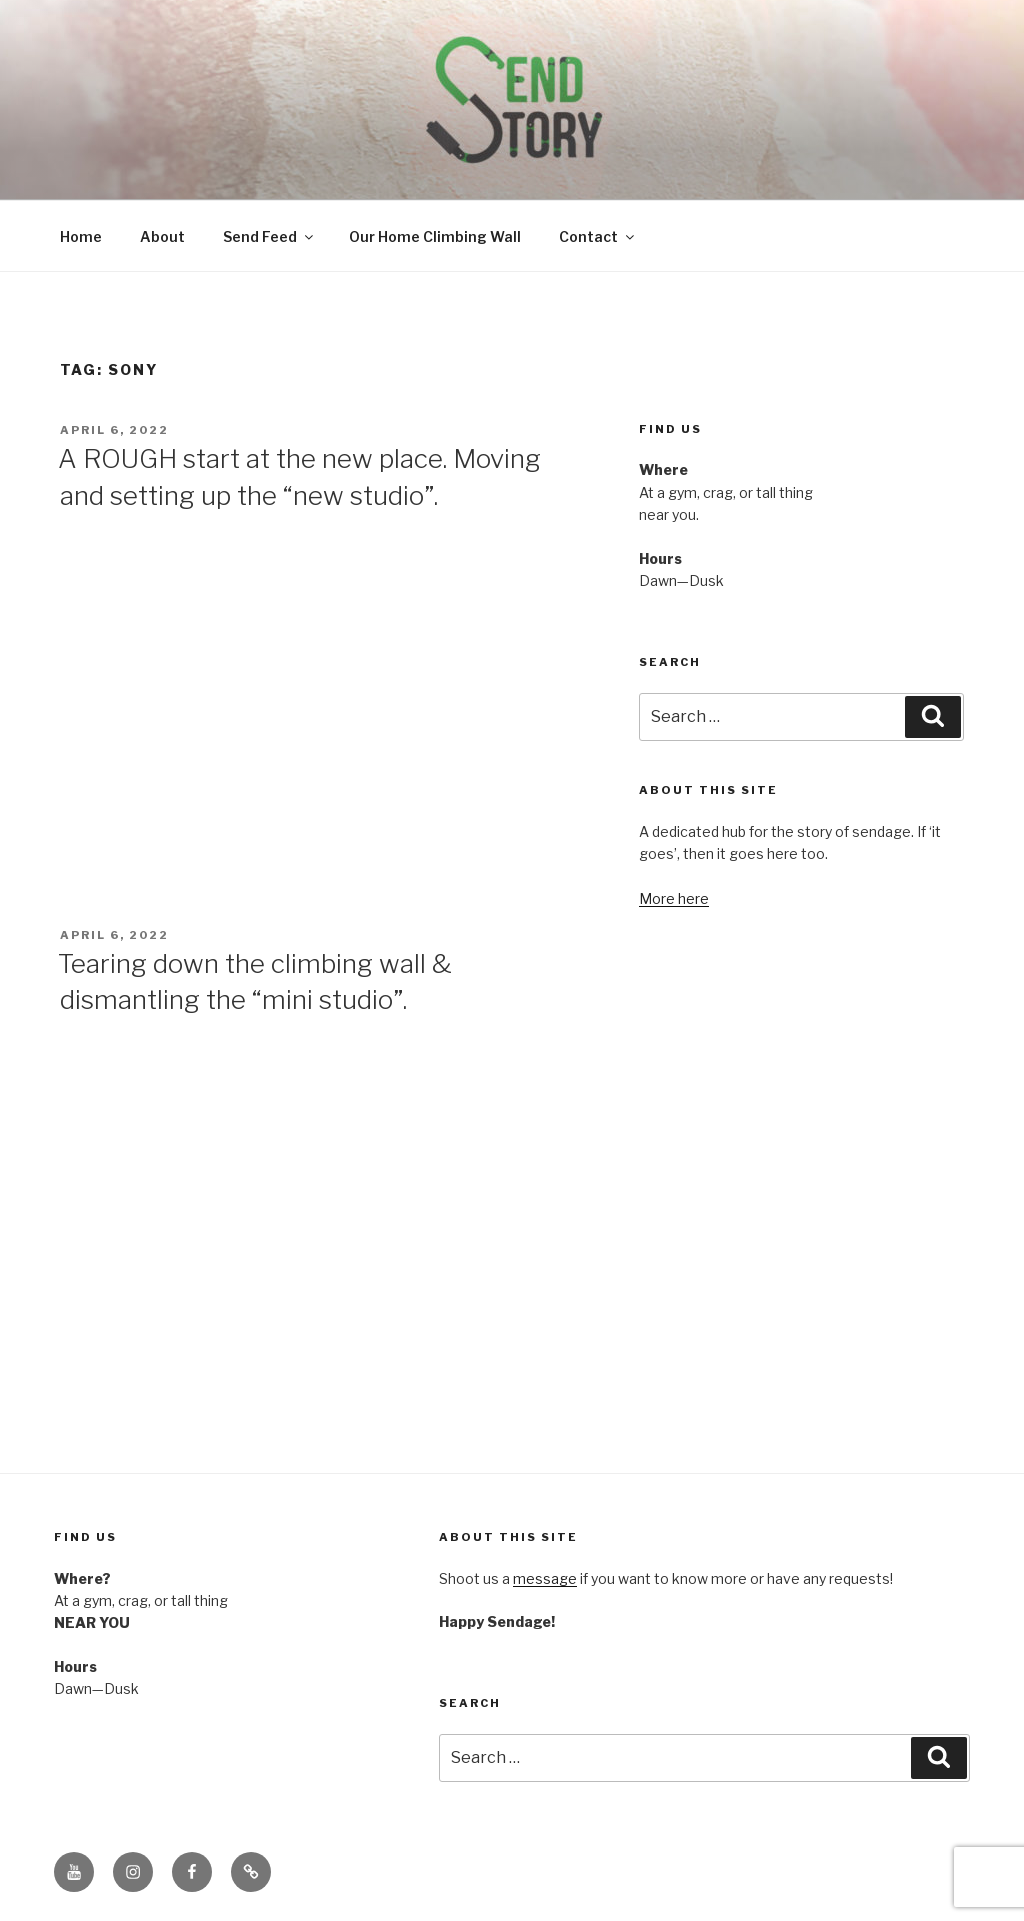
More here (674, 898)
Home (81, 236)
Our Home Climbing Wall (435, 236)
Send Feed (269, 236)
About (162, 236)
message (545, 1578)
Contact (598, 236)
